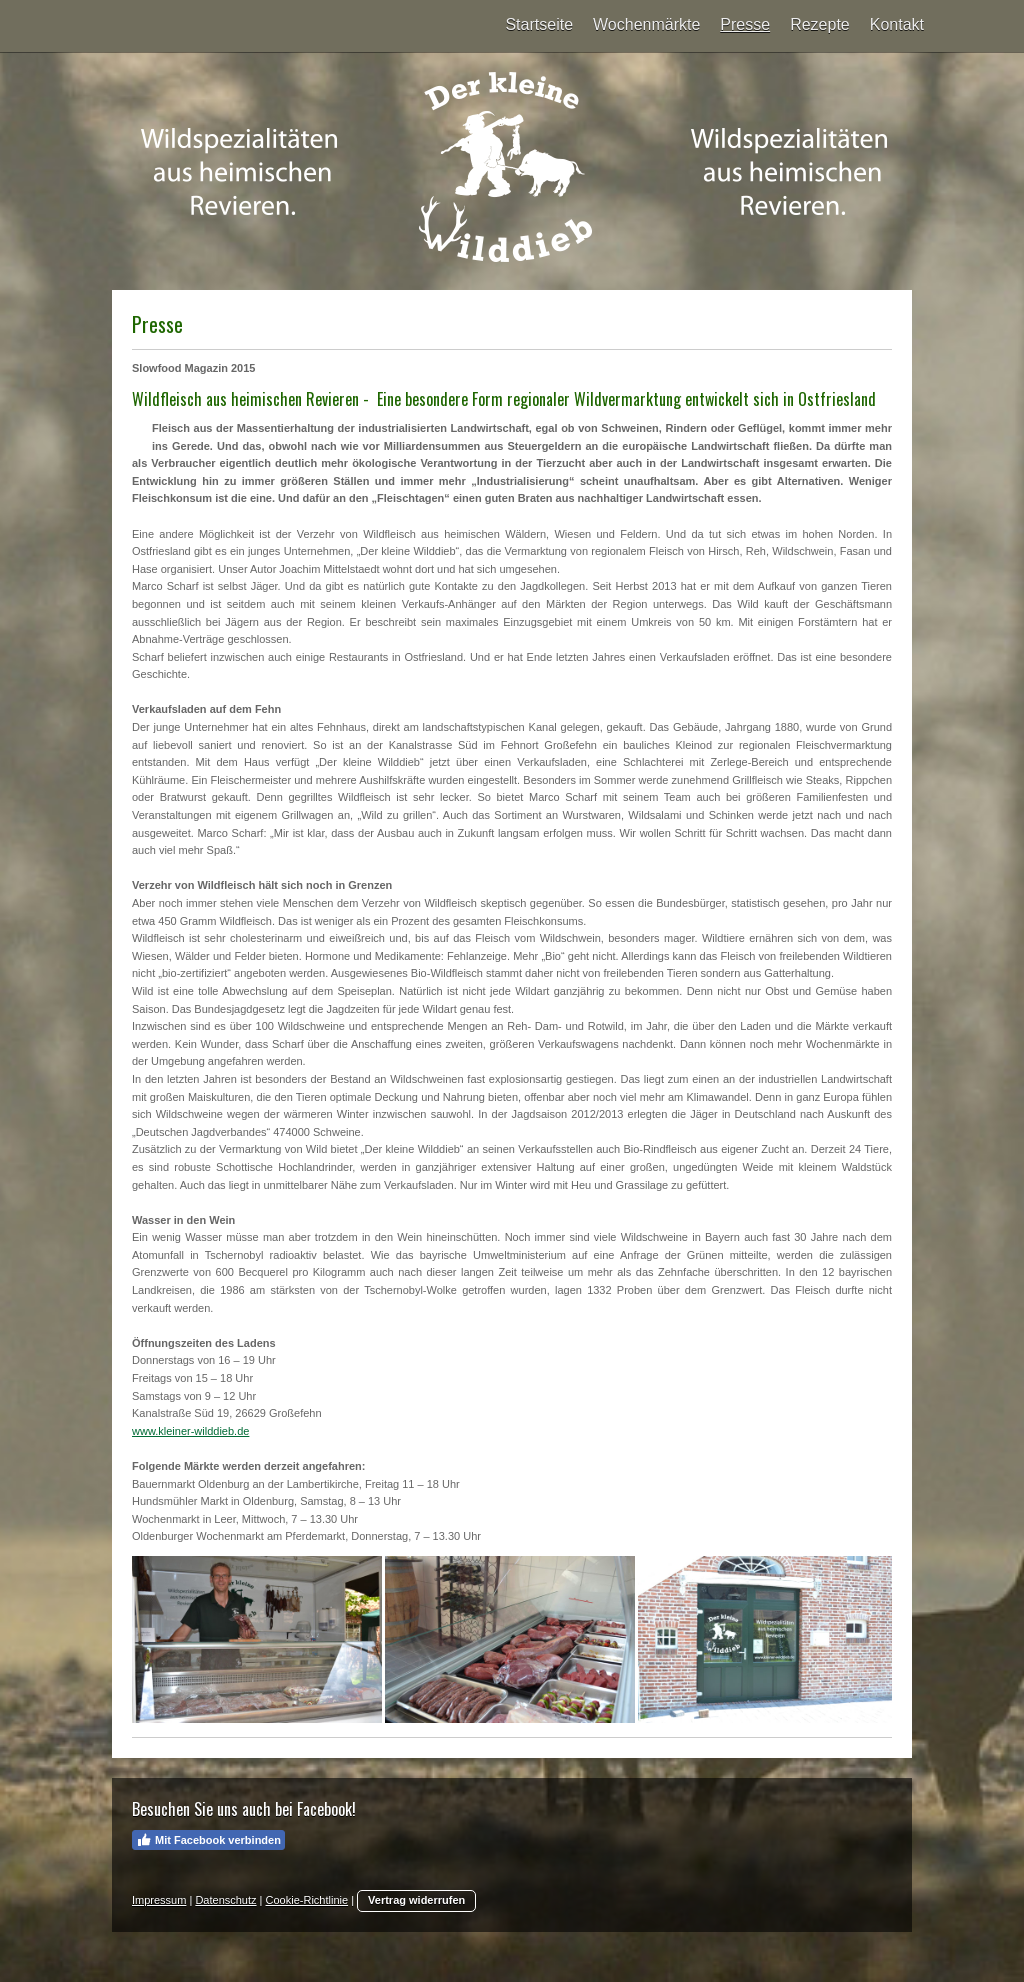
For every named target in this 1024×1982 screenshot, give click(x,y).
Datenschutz (225, 1900)
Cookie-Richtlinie (307, 1900)
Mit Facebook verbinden (208, 1840)
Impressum (159, 1900)
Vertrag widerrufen (416, 1900)
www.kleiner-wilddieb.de (190, 1431)
